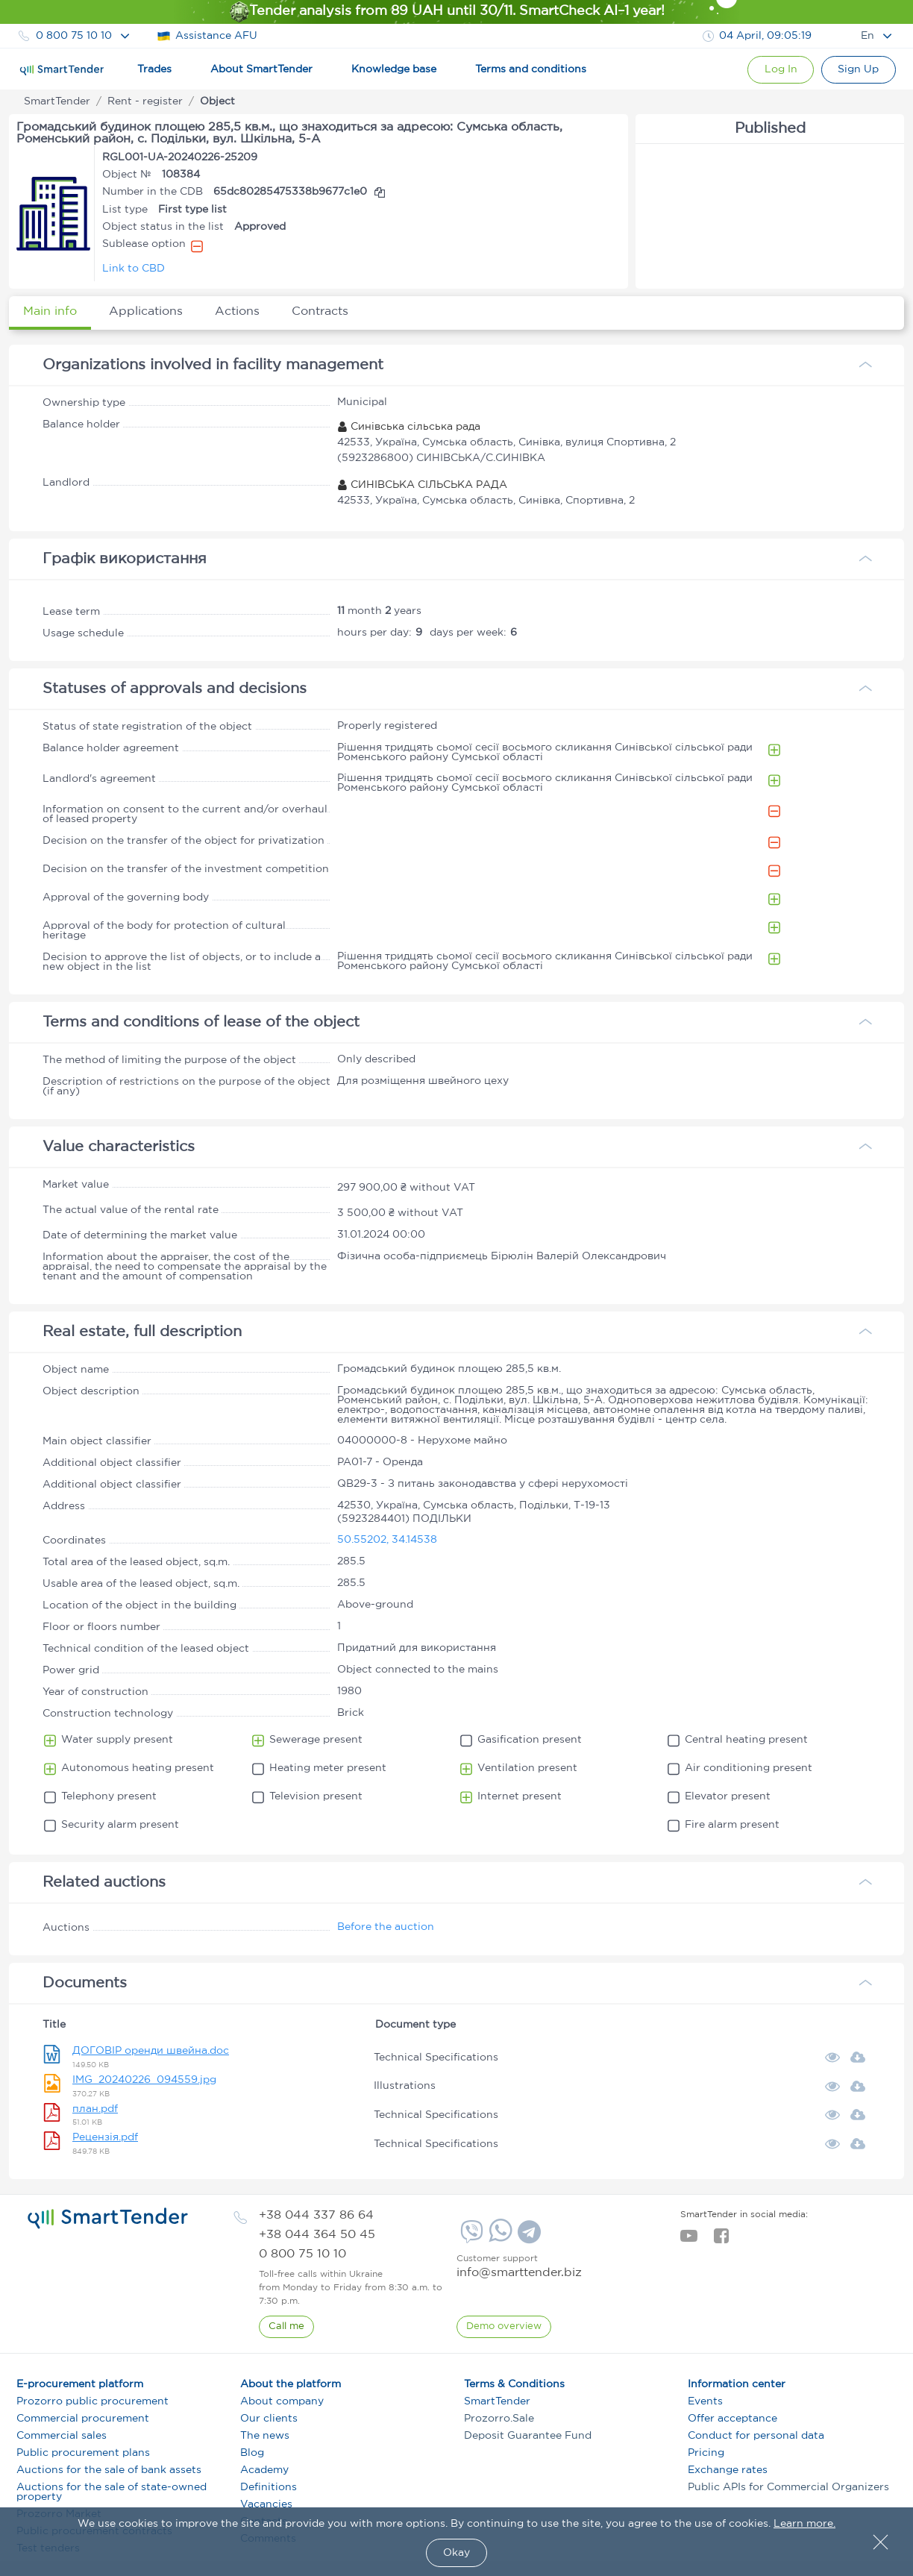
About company (282, 2401)
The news (264, 2435)
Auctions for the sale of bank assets (108, 2470)
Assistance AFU (207, 36)
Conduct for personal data (756, 2435)
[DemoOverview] (503, 2327)
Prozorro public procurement (92, 2401)
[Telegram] (527, 2237)
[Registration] (858, 70)
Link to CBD (133, 268)
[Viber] (469, 2237)
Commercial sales (61, 2435)
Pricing (706, 2452)
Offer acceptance (732, 2418)
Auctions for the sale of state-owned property (111, 2492)
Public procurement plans (83, 2452)
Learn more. (804, 2523)
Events (705, 2401)
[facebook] (721, 2240)
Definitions (268, 2487)
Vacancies (266, 2504)
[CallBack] (286, 2327)
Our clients (269, 2418)
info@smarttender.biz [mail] (519, 2272)
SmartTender (497, 2401)
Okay (456, 2552)
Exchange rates (728, 2470)
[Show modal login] (779, 70)
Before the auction (385, 1926)
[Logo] (62, 70)
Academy (264, 2470)
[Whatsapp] (498, 2238)
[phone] (316, 2215)
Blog (252, 2452)
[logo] (108, 2218)
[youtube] (688, 2240)
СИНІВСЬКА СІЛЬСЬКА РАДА (422, 484)
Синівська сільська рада (408, 426)
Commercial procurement (82, 2418)
